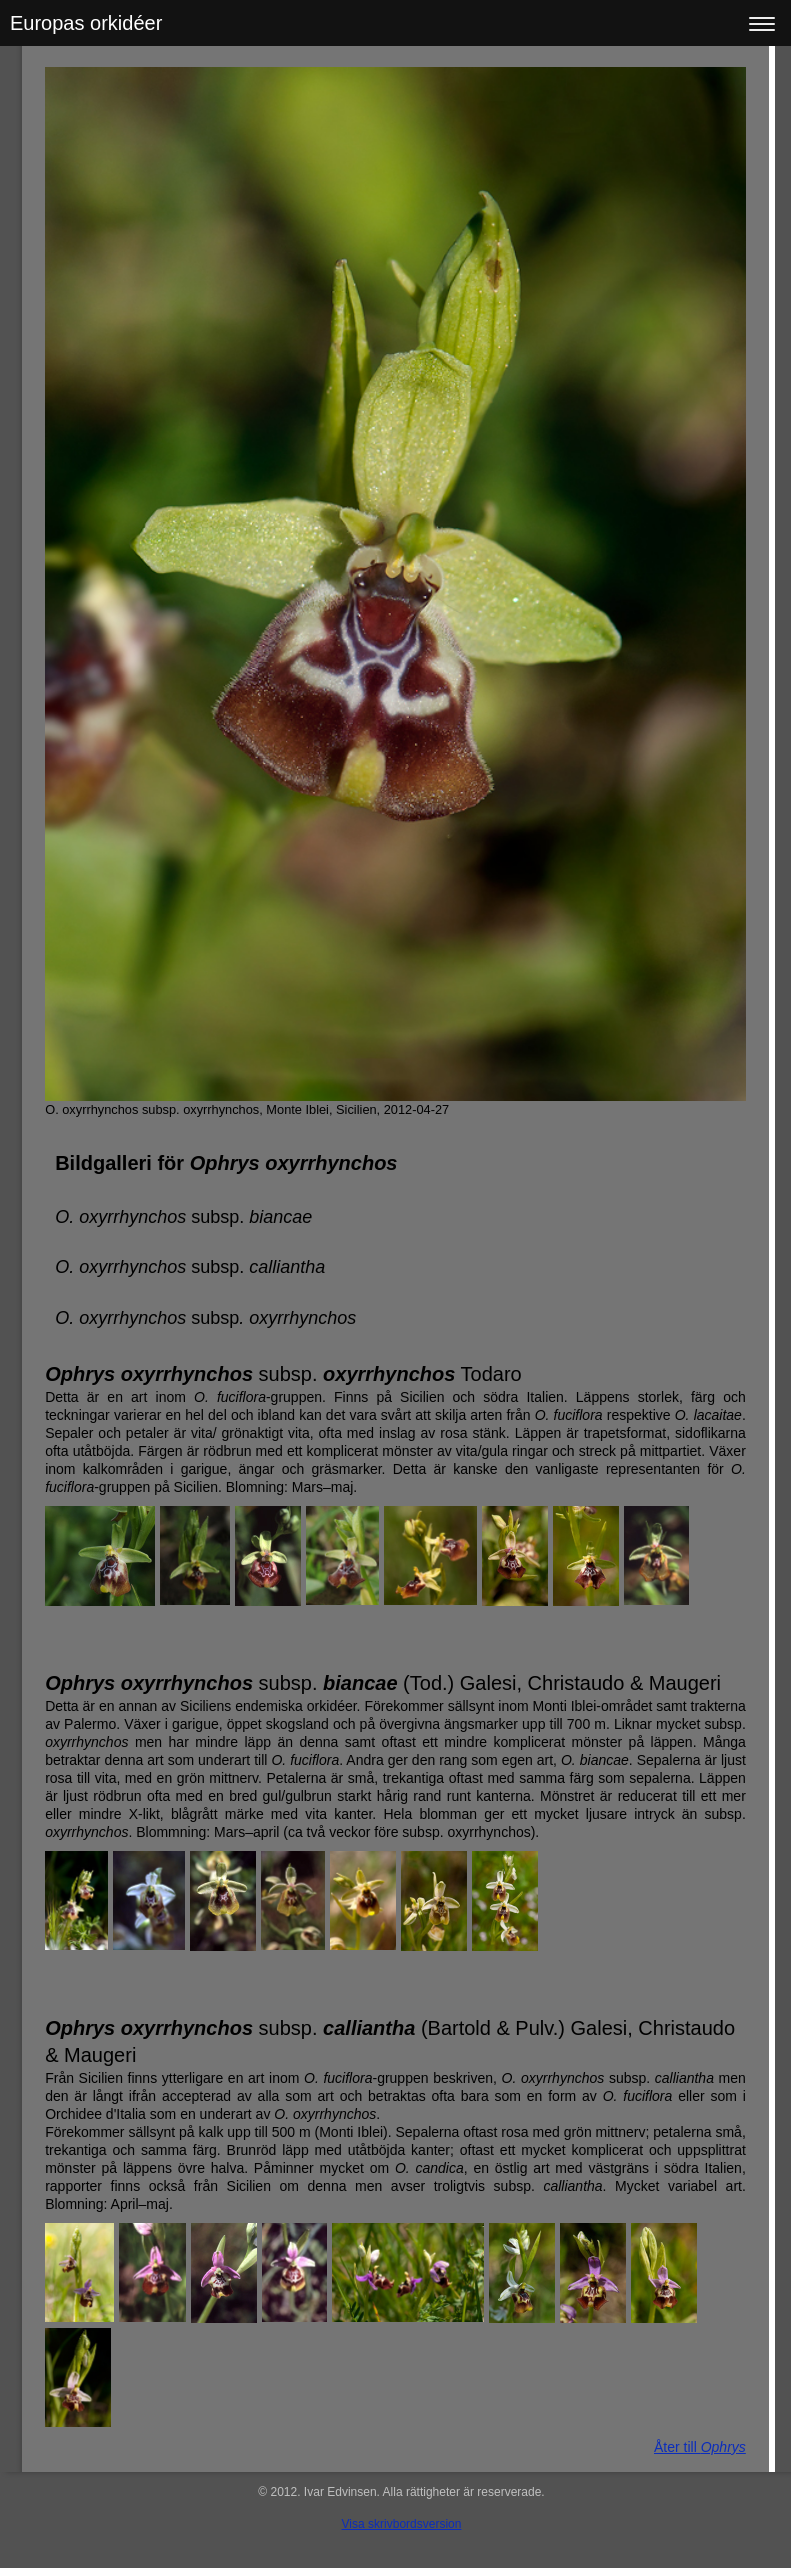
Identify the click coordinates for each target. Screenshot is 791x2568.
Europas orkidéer (86, 23)
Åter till (700, 2447)
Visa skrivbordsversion (402, 2524)
